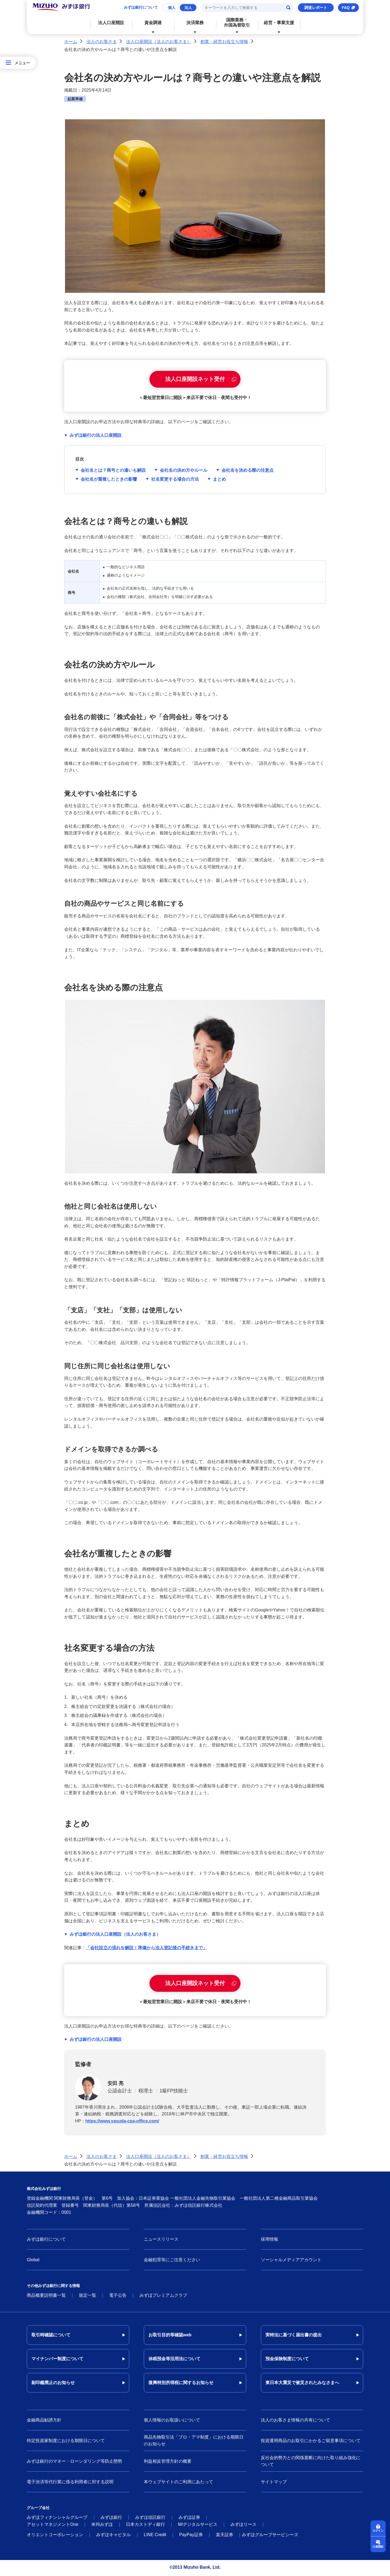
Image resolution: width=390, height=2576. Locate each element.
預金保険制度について (287, 2360)
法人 (188, 7)
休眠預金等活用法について (174, 2360)
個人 (172, 7)
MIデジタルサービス (197, 2525)
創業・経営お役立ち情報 (224, 41)
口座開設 (378, 2546)
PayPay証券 (191, 2536)
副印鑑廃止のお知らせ (53, 2384)
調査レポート (315, 7)
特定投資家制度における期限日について (66, 2441)
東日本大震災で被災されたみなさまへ (302, 2384)
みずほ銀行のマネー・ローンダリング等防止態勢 (74, 2462)
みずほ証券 (189, 2518)
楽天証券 (224, 2536)
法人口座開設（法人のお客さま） (158, 41)
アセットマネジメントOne (52, 2525)
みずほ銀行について (141, 7)
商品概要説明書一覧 (46, 2296)
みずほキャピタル (113, 2536)
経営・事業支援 (279, 22)
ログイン (378, 2530)
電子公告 (117, 2296)
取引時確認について (50, 2336)
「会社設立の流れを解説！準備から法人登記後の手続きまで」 (146, 1948)
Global (33, 2261)
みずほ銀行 (111, 2518)
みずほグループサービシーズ (270, 2536)
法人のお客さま (101, 41)
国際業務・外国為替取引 (237, 22)
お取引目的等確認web (169, 2336)
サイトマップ (274, 2483)
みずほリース (243, 2525)
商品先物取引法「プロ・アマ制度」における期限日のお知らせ (193, 2442)
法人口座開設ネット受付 (195, 380)
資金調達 (153, 22)
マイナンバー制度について (57, 2360)
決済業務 (195, 22)
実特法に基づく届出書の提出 (293, 2336)
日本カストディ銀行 (145, 2525)
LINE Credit (155, 2536)
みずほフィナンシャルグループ (57, 2518)
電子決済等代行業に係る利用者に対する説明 (70, 2483)
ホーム (70, 41)
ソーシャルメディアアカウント (291, 2261)
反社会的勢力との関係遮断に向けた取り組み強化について (310, 2462)
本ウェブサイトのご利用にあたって (178, 2483)
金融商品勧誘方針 (44, 2421)
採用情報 (269, 2240)
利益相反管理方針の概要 (167, 2462)
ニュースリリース (161, 2240)
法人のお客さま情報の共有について (295, 2421)
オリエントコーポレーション (55, 2536)
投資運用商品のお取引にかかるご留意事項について (310, 2441)
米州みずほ (102, 2525)
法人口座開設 (111, 22)
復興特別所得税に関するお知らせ (180, 2384)
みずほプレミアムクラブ (163, 2296)
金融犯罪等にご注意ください (172, 2261)
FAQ (346, 7)
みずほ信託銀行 (150, 2518)
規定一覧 (87, 2296)
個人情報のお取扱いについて (172, 2421)
